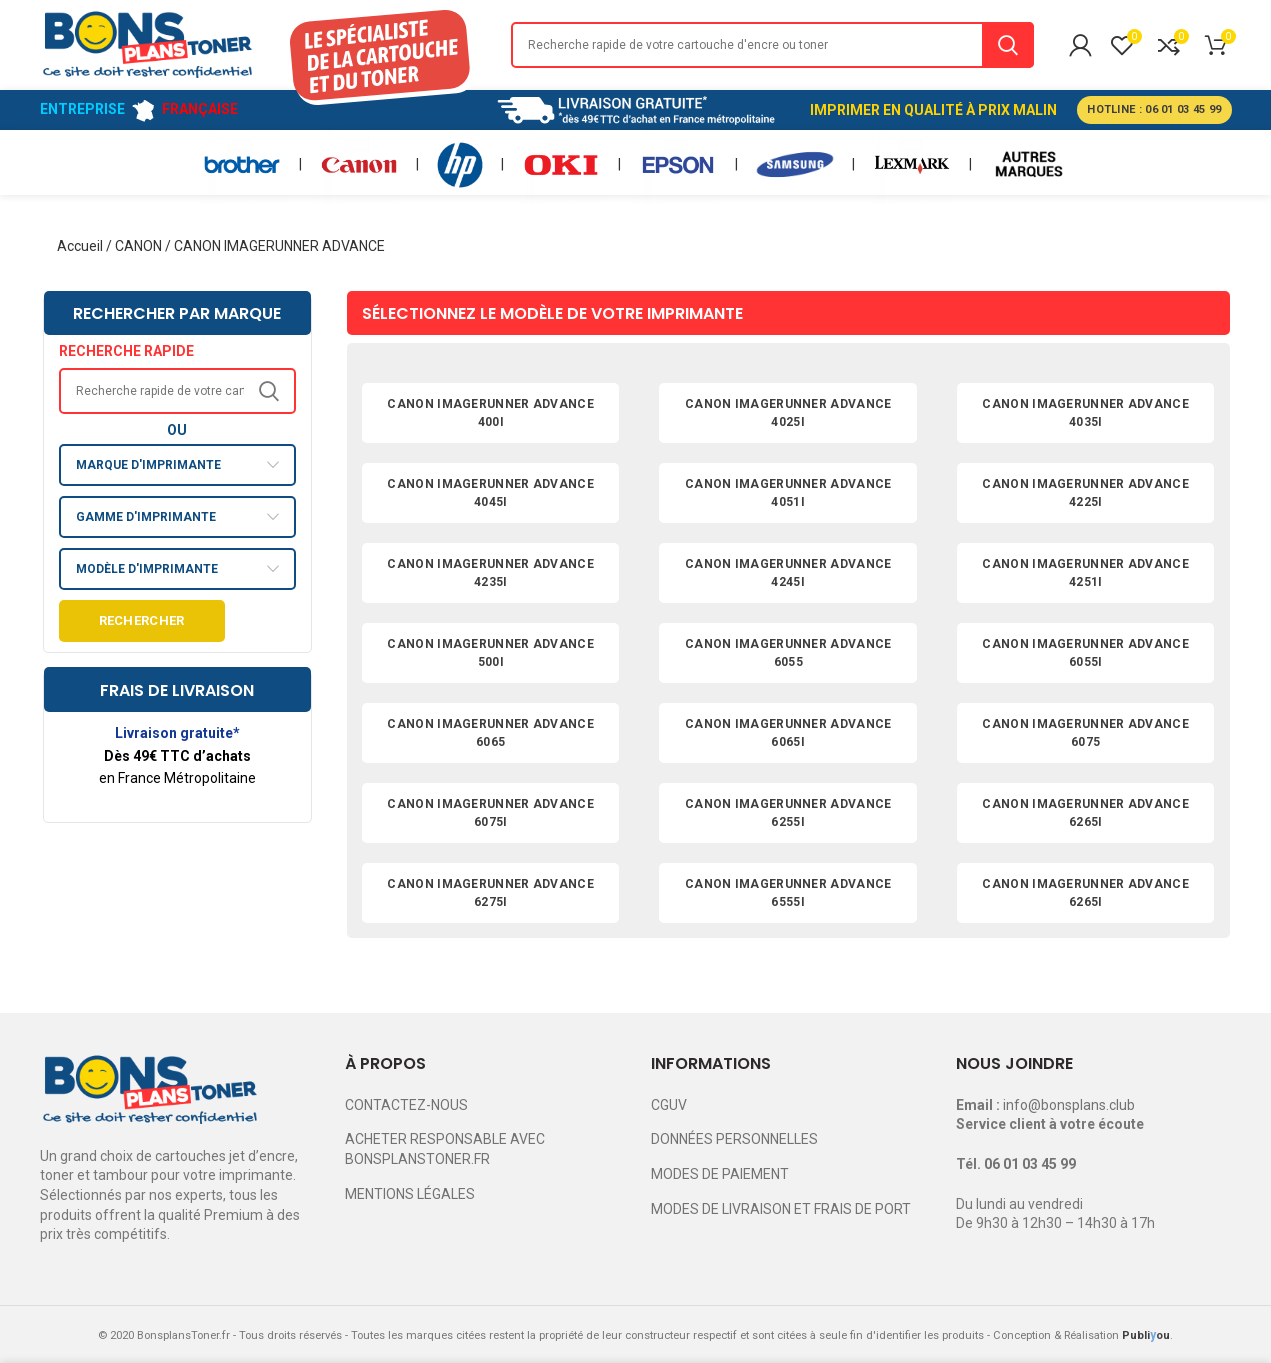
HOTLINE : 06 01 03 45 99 (1154, 109)
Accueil (80, 246)
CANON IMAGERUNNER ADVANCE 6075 (1085, 733)
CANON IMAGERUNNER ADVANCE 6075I (490, 813)
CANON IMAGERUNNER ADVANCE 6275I (490, 893)
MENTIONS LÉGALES (410, 1194)
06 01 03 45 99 (1030, 1164)
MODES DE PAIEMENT (720, 1174)
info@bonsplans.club (1069, 1105)
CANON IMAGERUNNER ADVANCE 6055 (788, 653)
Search (1008, 45)
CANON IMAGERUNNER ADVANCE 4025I (788, 413)
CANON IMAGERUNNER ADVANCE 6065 (490, 733)
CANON (138, 246)
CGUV (669, 1105)
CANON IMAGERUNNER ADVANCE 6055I (1085, 653)
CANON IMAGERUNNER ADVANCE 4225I (1085, 493)
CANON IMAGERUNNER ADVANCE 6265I (1085, 813)
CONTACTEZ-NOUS (406, 1105)
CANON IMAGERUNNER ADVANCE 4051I (788, 493)
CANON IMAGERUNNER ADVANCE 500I (490, 653)
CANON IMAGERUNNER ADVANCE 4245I (788, 573)
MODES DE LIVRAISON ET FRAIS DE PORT (781, 1209)
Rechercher (142, 620)
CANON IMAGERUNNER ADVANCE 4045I (490, 493)
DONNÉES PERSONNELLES (734, 1139)
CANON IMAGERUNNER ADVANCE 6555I (788, 893)
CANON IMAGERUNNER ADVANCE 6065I (788, 733)
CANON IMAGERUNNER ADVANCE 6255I (788, 813)
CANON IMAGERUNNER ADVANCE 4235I (490, 573)
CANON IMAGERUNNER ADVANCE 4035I (1085, 413)
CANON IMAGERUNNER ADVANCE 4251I (1085, 573)
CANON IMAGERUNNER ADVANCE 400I (490, 413)
